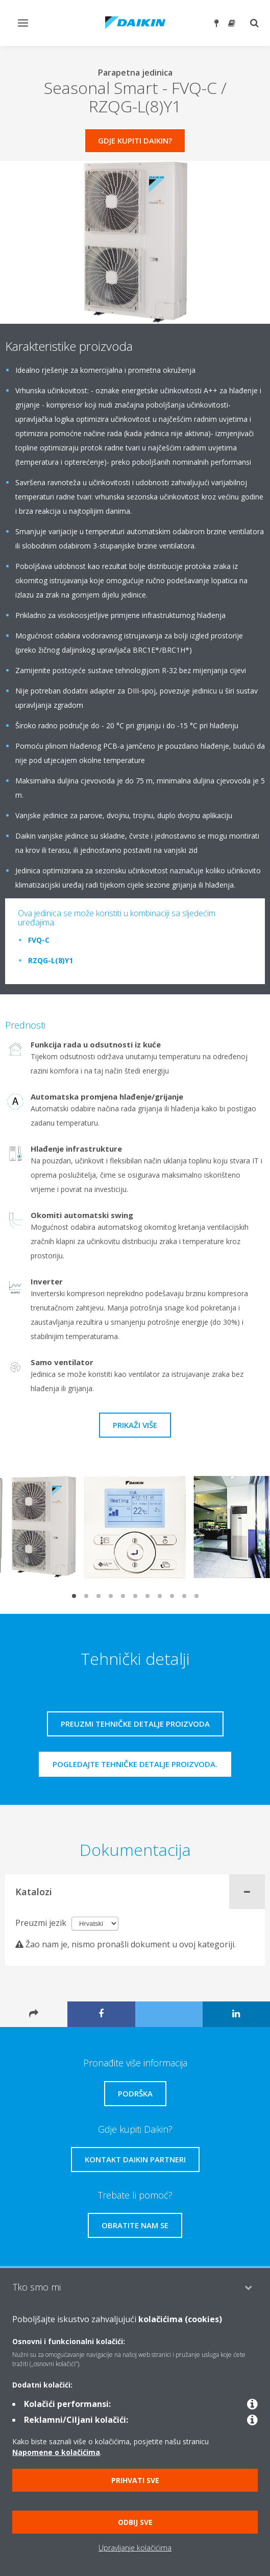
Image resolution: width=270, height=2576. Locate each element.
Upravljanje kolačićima (135, 2548)
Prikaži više (135, 1425)
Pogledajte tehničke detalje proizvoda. (135, 1764)
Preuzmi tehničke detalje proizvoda (135, 1724)
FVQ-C (39, 940)
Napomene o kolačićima (56, 2452)
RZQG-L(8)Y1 (50, 960)
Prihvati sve (135, 2480)
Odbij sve (135, 2522)
